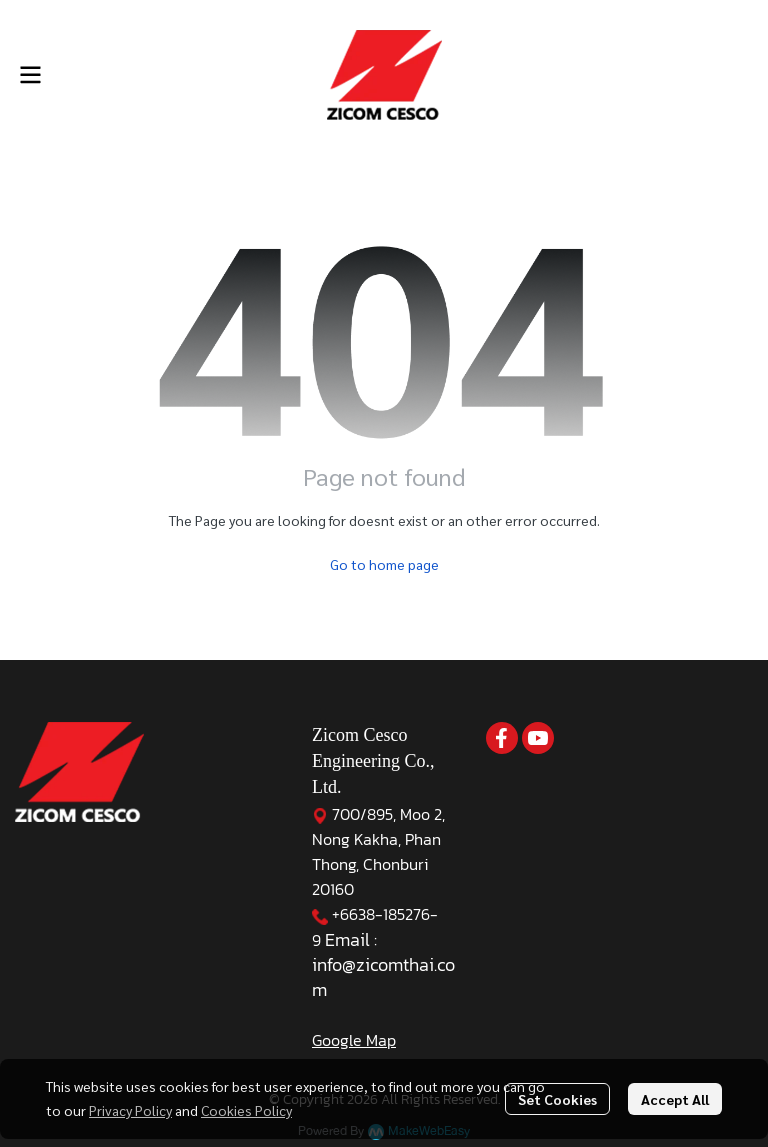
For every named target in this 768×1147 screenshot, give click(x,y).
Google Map (354, 1040)
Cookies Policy (246, 1110)
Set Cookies (557, 1099)
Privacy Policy (130, 1110)
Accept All (675, 1099)
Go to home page (384, 564)
